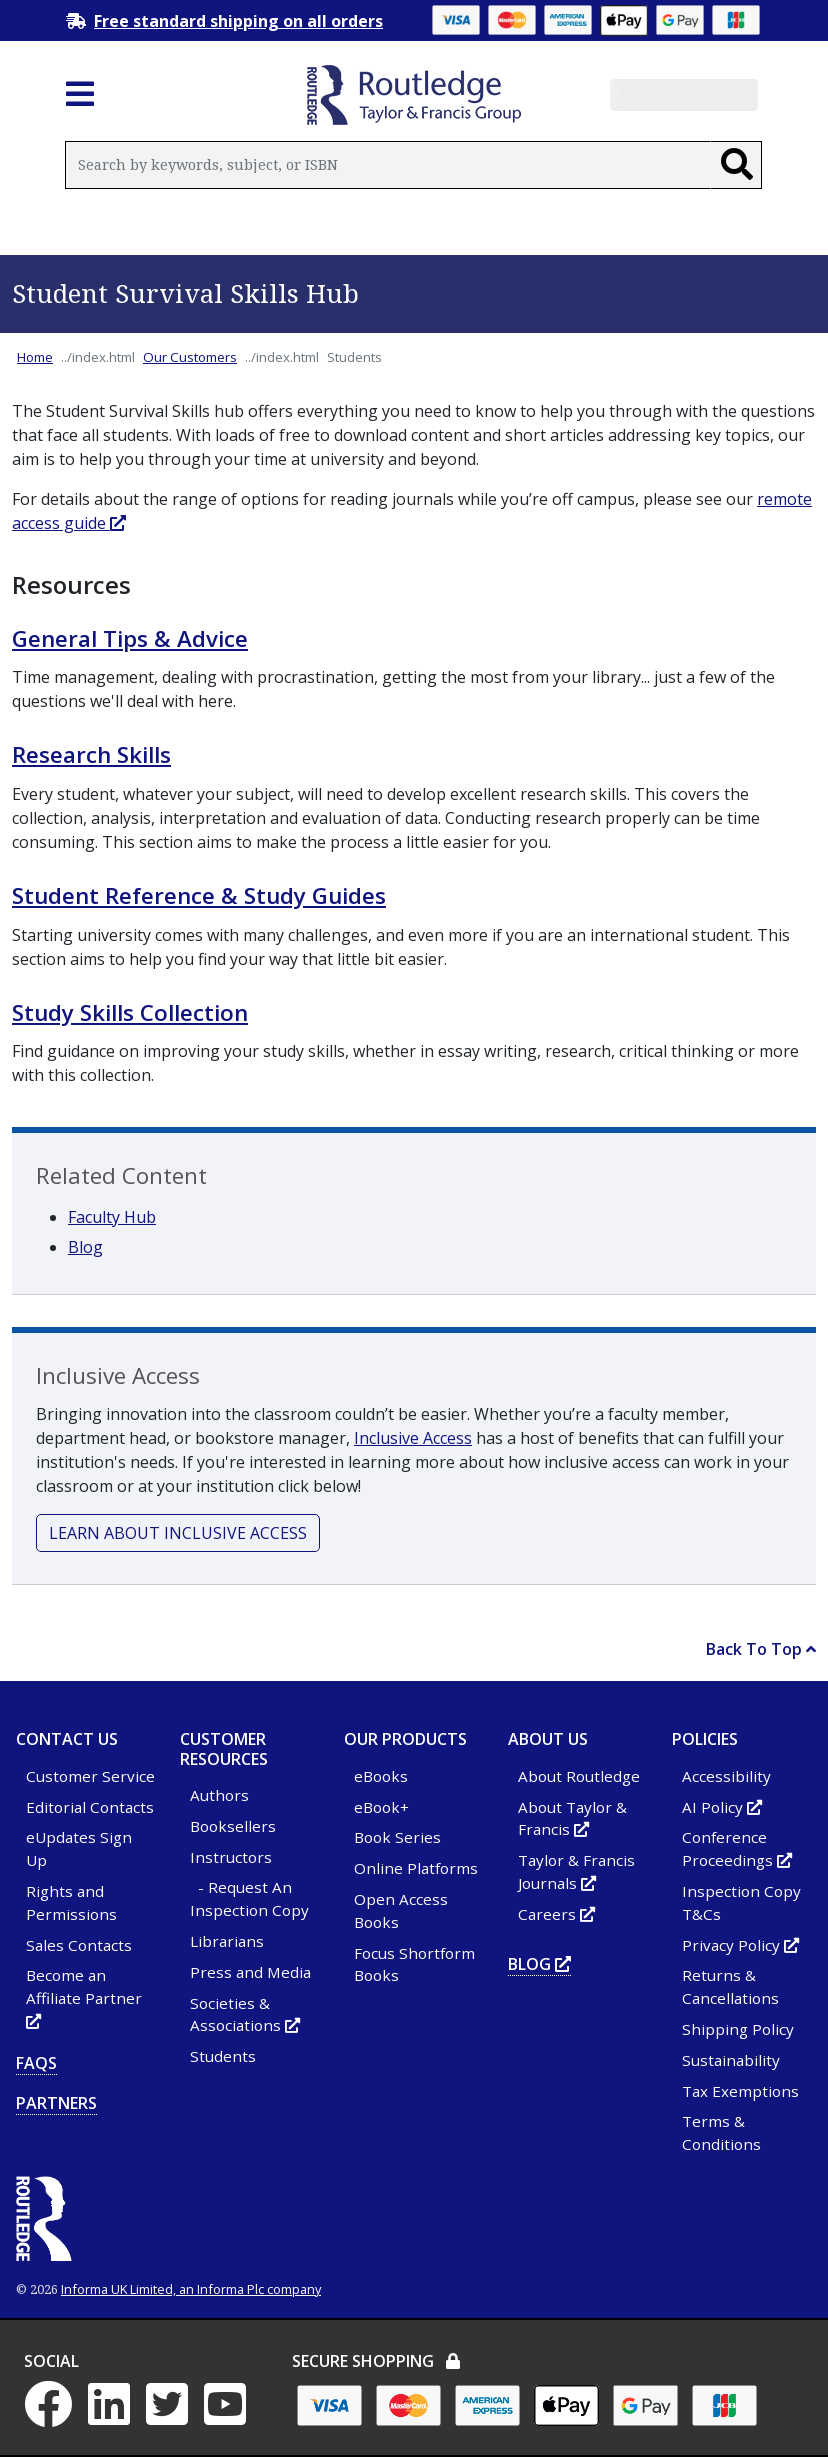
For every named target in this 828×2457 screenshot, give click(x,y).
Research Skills (91, 754)
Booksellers (233, 1826)
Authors (219, 1795)
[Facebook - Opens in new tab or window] (54, 2416)
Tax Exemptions (740, 2091)
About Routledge (579, 1776)
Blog (85, 1247)
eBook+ (381, 1807)
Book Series (397, 1837)
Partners (56, 2103)
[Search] (736, 165)
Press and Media (250, 1972)
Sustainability (731, 2060)
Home (35, 357)
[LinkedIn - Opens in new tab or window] (115, 2416)
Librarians (227, 1941)
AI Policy (722, 1807)
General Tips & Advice (130, 638)
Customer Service (90, 1776)
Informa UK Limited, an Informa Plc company (191, 2289)
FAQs (36, 2063)
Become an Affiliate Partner (84, 1998)
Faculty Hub (112, 1217)
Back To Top (761, 1649)
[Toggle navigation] (80, 100)
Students (223, 2056)
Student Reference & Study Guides (199, 895)
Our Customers (190, 357)
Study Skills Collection (130, 1012)
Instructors (231, 1857)
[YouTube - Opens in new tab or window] (231, 2416)
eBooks (381, 1776)
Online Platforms (416, 1868)
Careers (556, 1914)
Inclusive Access (413, 1438)
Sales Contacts (79, 1945)
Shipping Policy (738, 2029)
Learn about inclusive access (178, 1533)
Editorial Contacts (90, 1807)
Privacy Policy (740, 1945)
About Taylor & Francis (572, 1818)
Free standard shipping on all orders (238, 21)
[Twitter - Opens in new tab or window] (173, 2416)
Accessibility (726, 1776)
